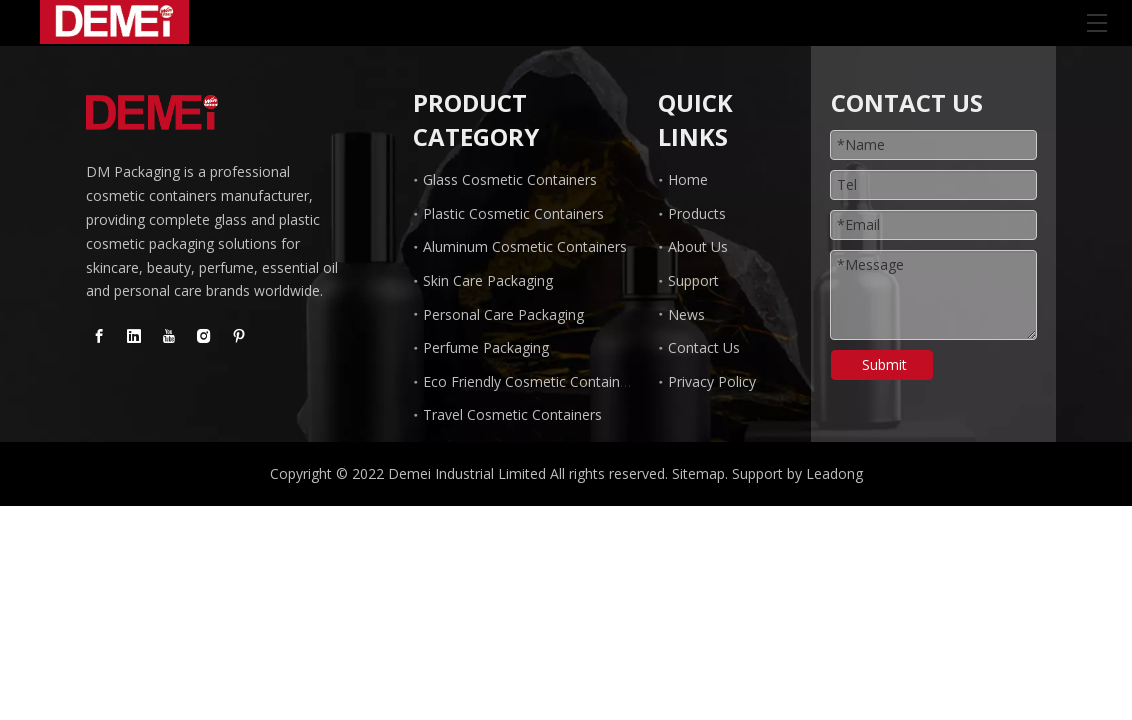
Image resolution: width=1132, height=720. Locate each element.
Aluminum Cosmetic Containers (525, 246)
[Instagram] (204, 336)
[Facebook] (99, 336)
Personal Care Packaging (503, 314)
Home (688, 179)
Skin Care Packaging (488, 280)
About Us (698, 246)
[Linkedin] (134, 336)
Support (693, 280)
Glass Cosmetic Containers (510, 179)
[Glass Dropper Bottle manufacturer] (152, 112)
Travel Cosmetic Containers (512, 414)
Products (697, 213)
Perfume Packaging (486, 347)
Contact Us (704, 347)
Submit (884, 364)
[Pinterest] (239, 336)
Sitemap (698, 473)
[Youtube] (169, 336)
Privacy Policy (712, 381)
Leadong (834, 473)
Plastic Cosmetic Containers (513, 213)
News (686, 314)
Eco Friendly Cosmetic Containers (531, 381)
